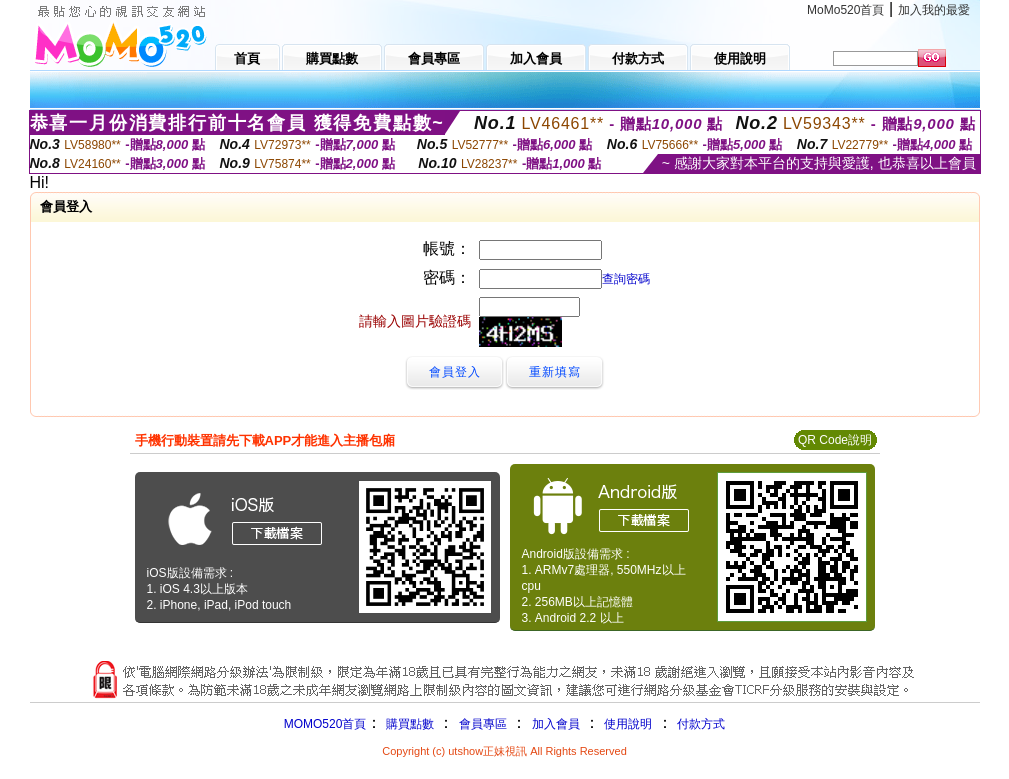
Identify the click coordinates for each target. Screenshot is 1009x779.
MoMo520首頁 (845, 10)
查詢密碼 (626, 279)
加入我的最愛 (934, 10)
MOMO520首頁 (325, 724)
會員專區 (483, 724)
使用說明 (628, 724)
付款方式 (701, 724)
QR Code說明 (835, 440)
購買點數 (407, 724)
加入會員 (556, 724)
